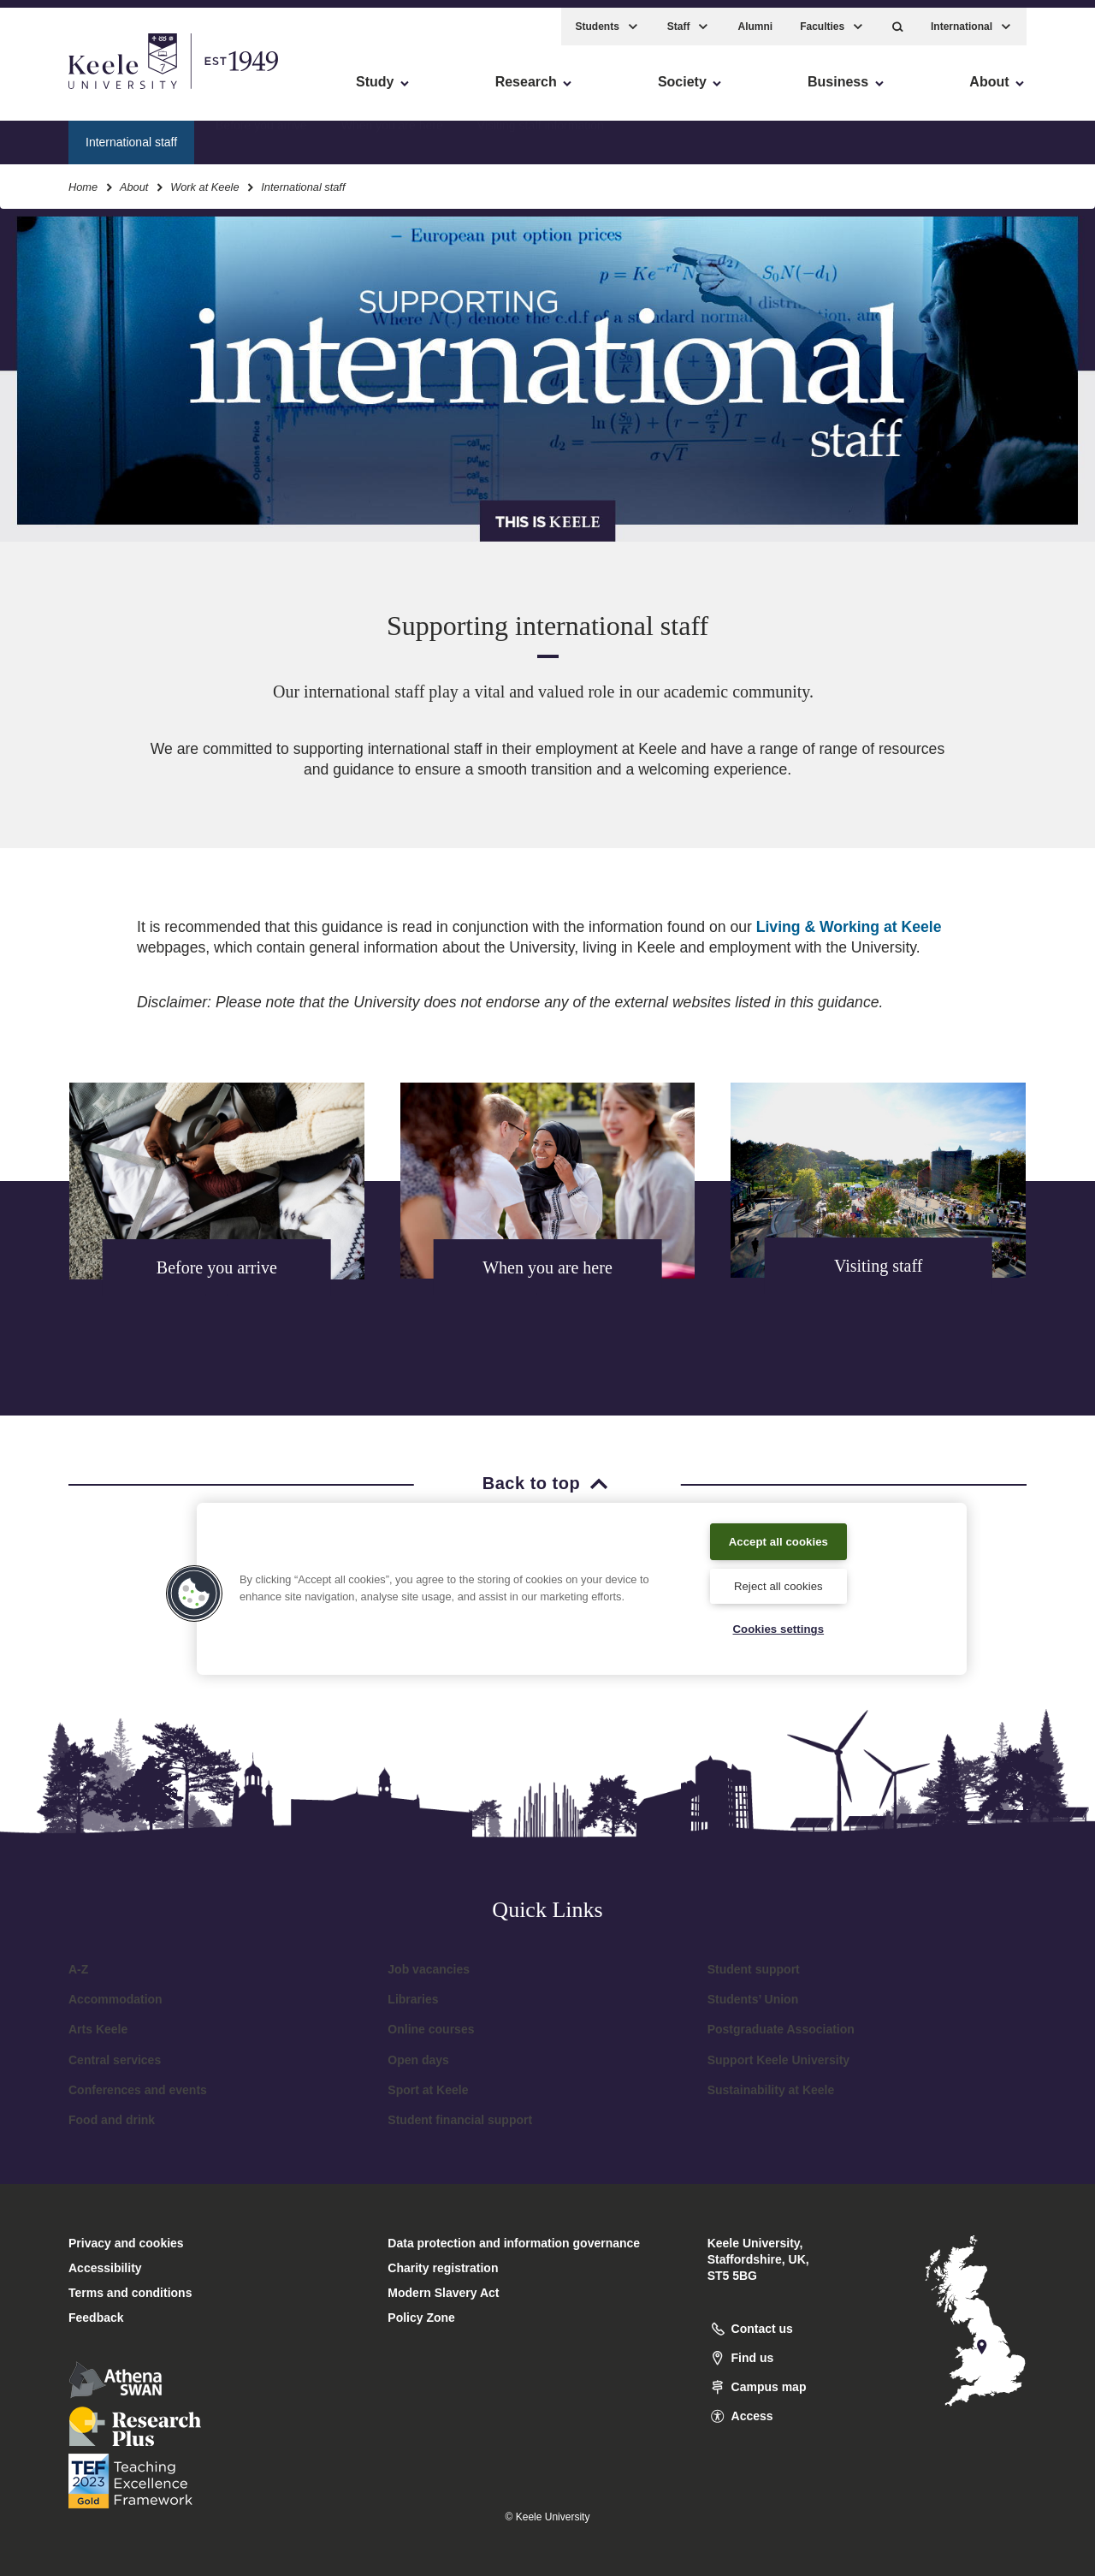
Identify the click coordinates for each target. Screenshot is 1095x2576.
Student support (753, 1969)
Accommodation (115, 1999)
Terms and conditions (130, 2293)
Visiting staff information (540, 132)
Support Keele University (778, 2060)
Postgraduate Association (781, 2029)
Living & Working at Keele (849, 926)
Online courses (431, 2029)
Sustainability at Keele (771, 2090)
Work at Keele (204, 178)
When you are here (392, 132)
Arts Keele (97, 2029)
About (134, 178)
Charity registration (443, 2268)
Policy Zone (421, 2317)
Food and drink (111, 2120)
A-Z (78, 1969)
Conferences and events (137, 2090)
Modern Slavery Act (443, 2293)
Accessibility (105, 2268)
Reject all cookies (778, 1583)
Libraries (413, 1999)
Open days (418, 2060)
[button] (898, 17)
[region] (582, 1586)
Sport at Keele (428, 2090)
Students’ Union (753, 1999)
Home (83, 178)
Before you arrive (261, 132)
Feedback (96, 2317)
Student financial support (460, 2120)
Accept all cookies (778, 1537)
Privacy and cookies (126, 2243)
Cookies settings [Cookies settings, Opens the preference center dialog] (778, 1628)
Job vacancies (429, 1969)
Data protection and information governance (514, 2243)
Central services (114, 2060)
